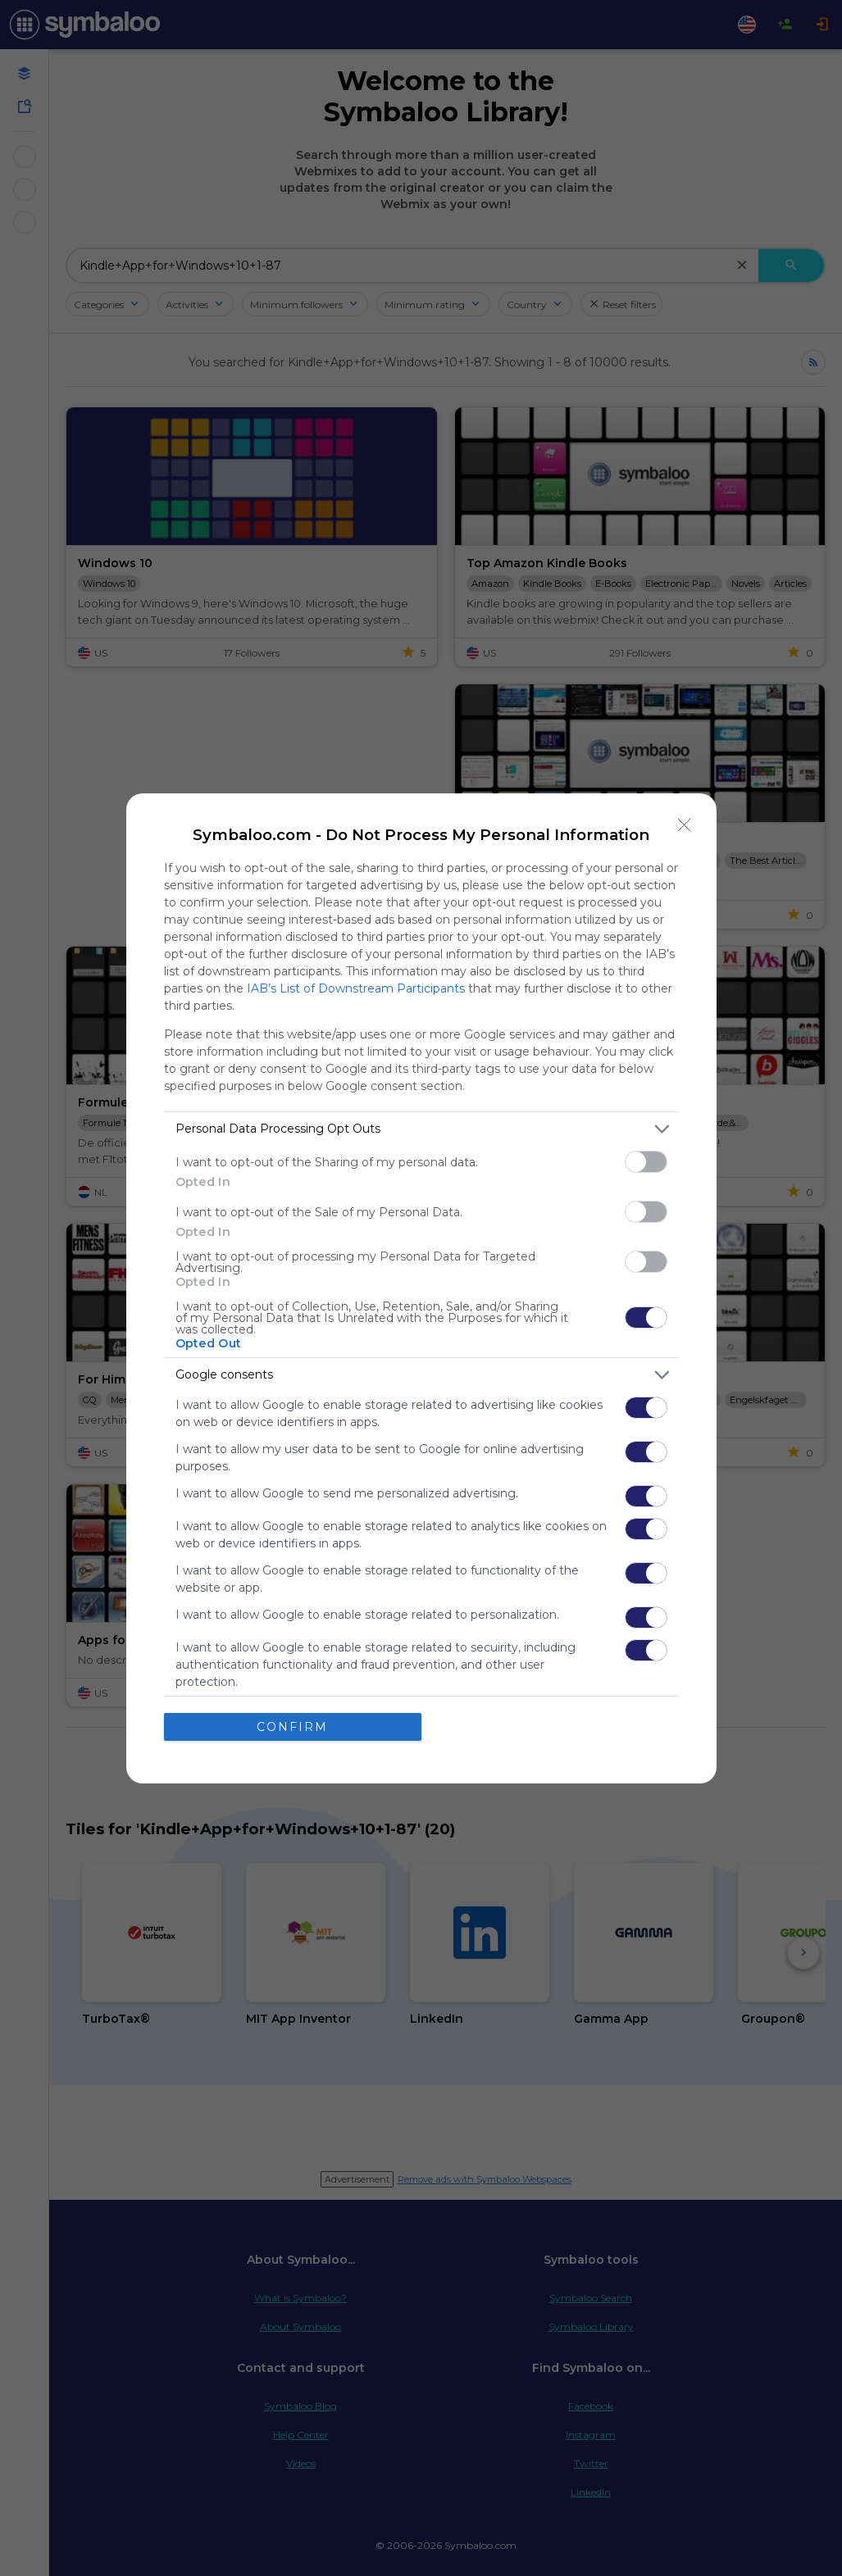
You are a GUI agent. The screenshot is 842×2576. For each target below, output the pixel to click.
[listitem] (421, 1129)
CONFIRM (292, 1727)
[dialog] (421, 1288)
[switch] (646, 1162)
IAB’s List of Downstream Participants (356, 988)
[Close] (684, 825)
